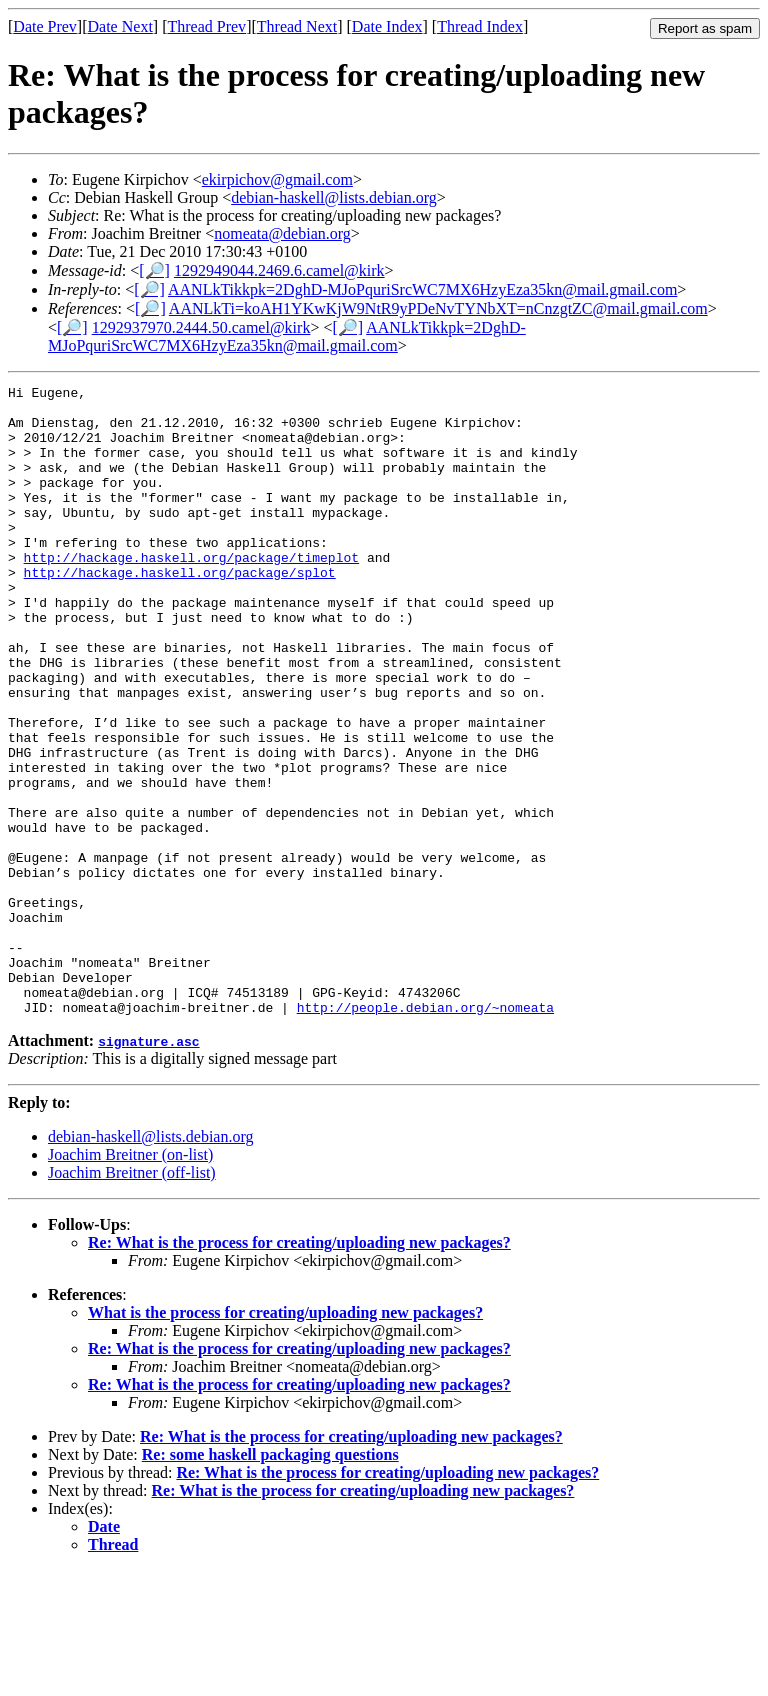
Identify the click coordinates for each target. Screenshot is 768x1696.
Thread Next (297, 26)
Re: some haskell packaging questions (270, 1580)
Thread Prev (206, 26)
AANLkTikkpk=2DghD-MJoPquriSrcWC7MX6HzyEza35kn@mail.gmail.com (422, 289)
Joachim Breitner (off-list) (132, 1298)
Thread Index (480, 26)
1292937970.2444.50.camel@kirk (201, 327)
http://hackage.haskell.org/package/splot (180, 611)
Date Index (387, 26)
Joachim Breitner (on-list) (130, 1280)
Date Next (120, 26)
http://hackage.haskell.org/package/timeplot (191, 593)
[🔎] (154, 270)
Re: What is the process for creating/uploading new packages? (299, 1368)
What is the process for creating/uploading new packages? (285, 1438)
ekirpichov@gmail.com (277, 179)
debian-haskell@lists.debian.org (334, 197)
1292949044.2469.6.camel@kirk (279, 270)
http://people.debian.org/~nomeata (425, 1133)
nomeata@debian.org (282, 233)
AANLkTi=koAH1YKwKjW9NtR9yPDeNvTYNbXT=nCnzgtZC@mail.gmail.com (438, 308)
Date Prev (45, 26)
